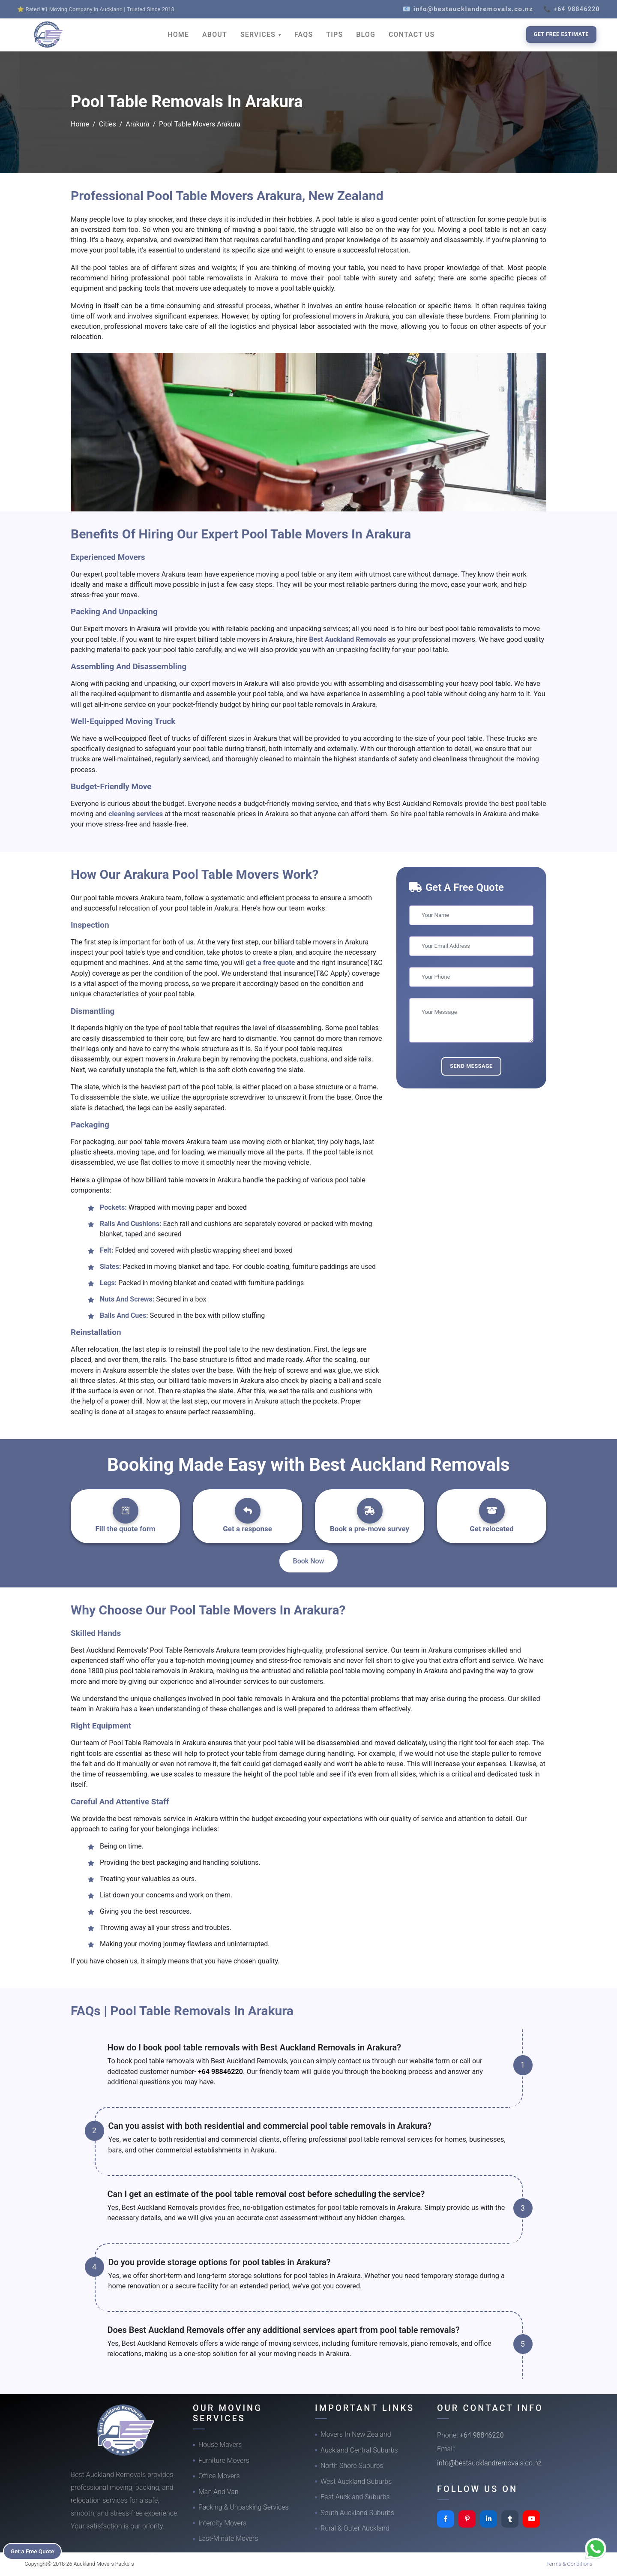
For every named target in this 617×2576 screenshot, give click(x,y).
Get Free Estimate (561, 34)
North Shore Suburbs (351, 2466)
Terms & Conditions (569, 2564)
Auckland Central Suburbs (359, 2450)
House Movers (220, 2445)
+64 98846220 (220, 2072)
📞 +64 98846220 (571, 9)
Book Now (308, 1561)
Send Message (471, 1066)
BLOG (365, 34)
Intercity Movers (222, 2523)
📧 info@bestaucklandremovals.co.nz (467, 9)
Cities (107, 124)
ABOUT (214, 34)
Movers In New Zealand (355, 2434)
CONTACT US (411, 34)
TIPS (334, 34)
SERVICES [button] (259, 34)
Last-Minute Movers (228, 2538)
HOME (178, 34)
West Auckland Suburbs (356, 2481)
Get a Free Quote (34, 2550)
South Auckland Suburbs (357, 2513)
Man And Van (218, 2492)
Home (80, 124)
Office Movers (219, 2476)
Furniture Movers (223, 2460)
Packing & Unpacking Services (243, 2507)
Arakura (137, 124)
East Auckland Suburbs (355, 2497)
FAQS (303, 34)
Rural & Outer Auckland (354, 2528)
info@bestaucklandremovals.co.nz (489, 2463)
